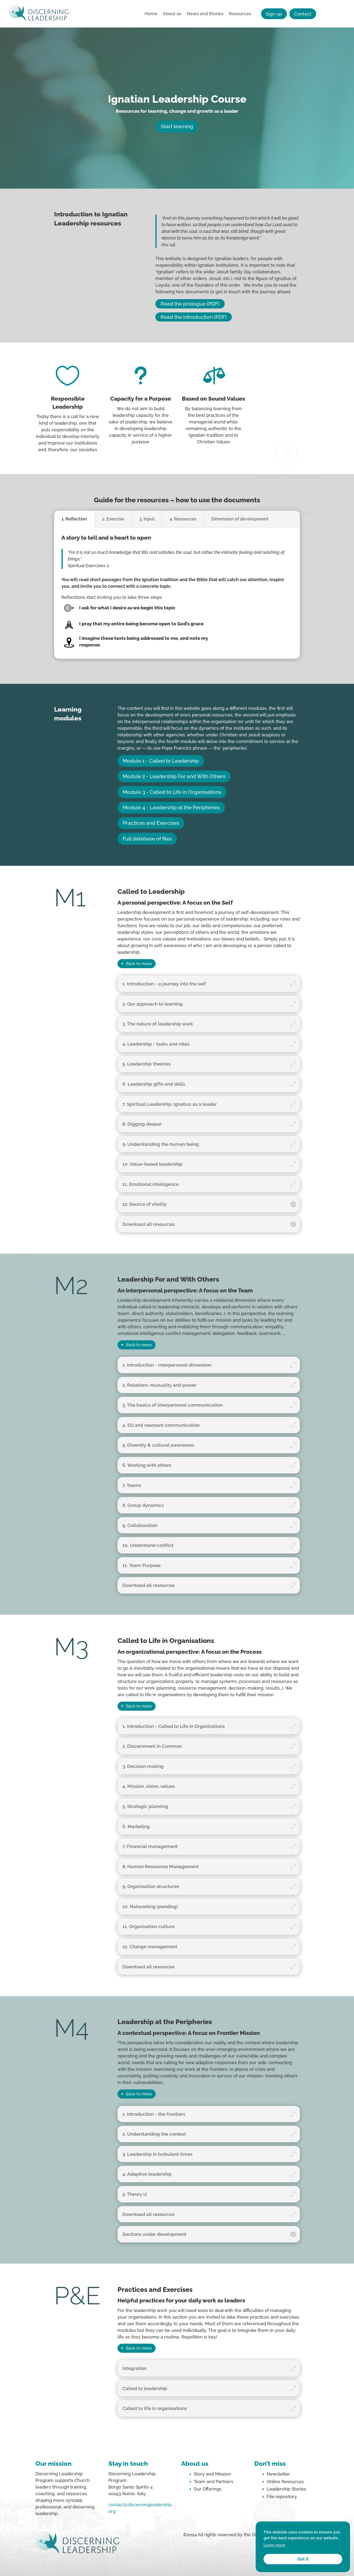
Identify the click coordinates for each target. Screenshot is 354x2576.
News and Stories (205, 14)
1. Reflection (74, 518)
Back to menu (139, 963)
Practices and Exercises (151, 823)
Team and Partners (213, 2481)
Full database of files (147, 839)
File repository (282, 2496)
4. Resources (183, 518)
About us (172, 14)
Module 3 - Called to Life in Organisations (172, 792)
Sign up (274, 13)
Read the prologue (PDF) (190, 304)
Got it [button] (303, 2559)
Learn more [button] (274, 2545)
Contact (302, 13)
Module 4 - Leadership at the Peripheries (171, 807)
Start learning (177, 126)
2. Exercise (113, 518)
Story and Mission (212, 2474)
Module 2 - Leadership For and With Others (174, 776)
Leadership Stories (286, 2489)
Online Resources (285, 2481)
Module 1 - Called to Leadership (161, 761)
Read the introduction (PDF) (194, 317)
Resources (240, 14)
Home (151, 14)
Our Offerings (207, 2489)
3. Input (147, 518)
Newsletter (278, 2474)
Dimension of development (239, 518)
